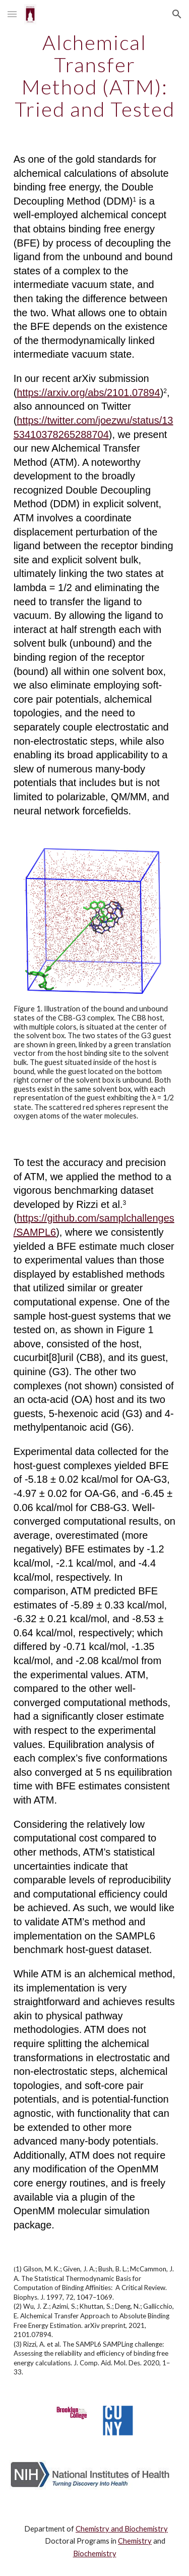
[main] (95, 75)
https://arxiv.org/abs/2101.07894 (88, 392)
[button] (12, 14)
